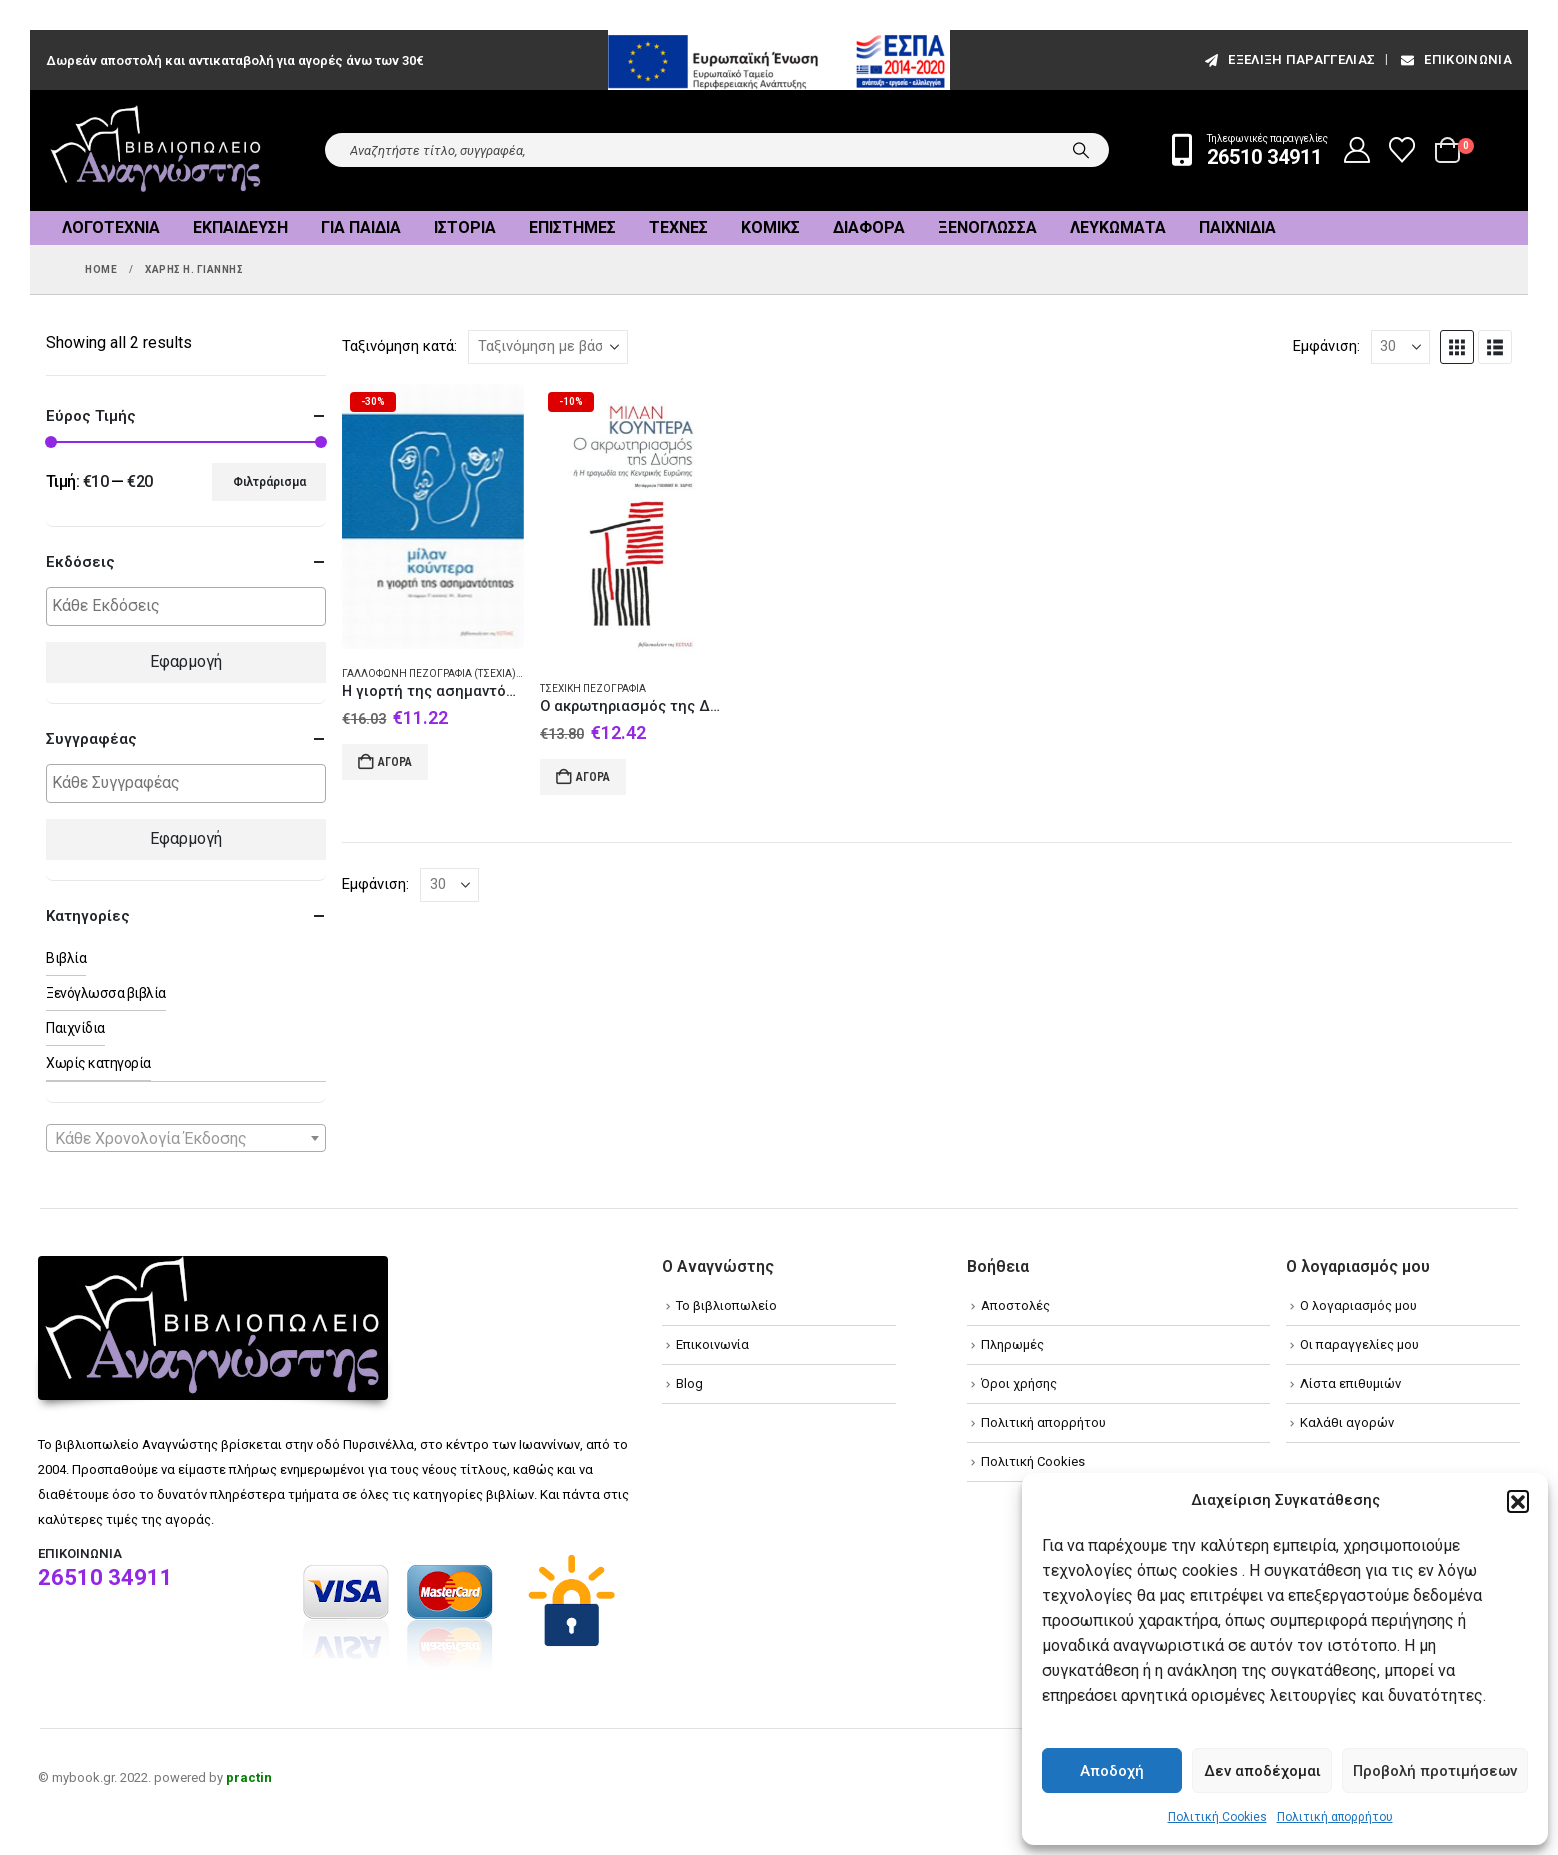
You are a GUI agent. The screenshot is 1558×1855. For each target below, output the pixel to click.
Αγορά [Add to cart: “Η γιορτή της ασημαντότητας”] (395, 762)
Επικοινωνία (1455, 59)
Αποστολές (1015, 1305)
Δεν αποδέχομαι (1262, 1771)
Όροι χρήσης (1019, 1383)
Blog (689, 1383)
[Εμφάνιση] (1400, 347)
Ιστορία (465, 227)
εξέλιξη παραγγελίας (1288, 59)
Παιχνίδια (1237, 227)
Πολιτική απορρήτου (1335, 1817)
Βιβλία (66, 958)
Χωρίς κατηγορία (98, 1063)
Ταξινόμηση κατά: (399, 346)
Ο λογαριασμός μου (1358, 1305)
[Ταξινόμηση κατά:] (548, 347)
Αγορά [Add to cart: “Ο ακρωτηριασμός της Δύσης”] (593, 777)
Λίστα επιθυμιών (1350, 1383)
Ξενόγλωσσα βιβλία (106, 993)
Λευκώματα (1118, 227)
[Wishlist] (1402, 150)
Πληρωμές (1012, 1344)
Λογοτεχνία (111, 227)
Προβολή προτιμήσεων (1435, 1771)
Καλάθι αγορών (1347, 1422)
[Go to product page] (433, 517)
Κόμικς (770, 227)
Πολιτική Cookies (1217, 1817)
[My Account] (1357, 150)
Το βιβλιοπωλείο (726, 1305)
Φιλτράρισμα (269, 482)
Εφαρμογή (186, 661)
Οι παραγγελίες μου (1359, 1344)
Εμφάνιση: (1326, 346)
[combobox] (186, 1138)
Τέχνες (678, 227)
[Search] (1081, 150)
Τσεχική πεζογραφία (593, 688)
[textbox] (191, 606)
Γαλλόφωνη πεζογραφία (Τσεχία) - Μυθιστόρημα (469, 673)
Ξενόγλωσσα (987, 227)
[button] (1518, 1501)
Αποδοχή (1112, 1771)
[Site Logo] (156, 150)
